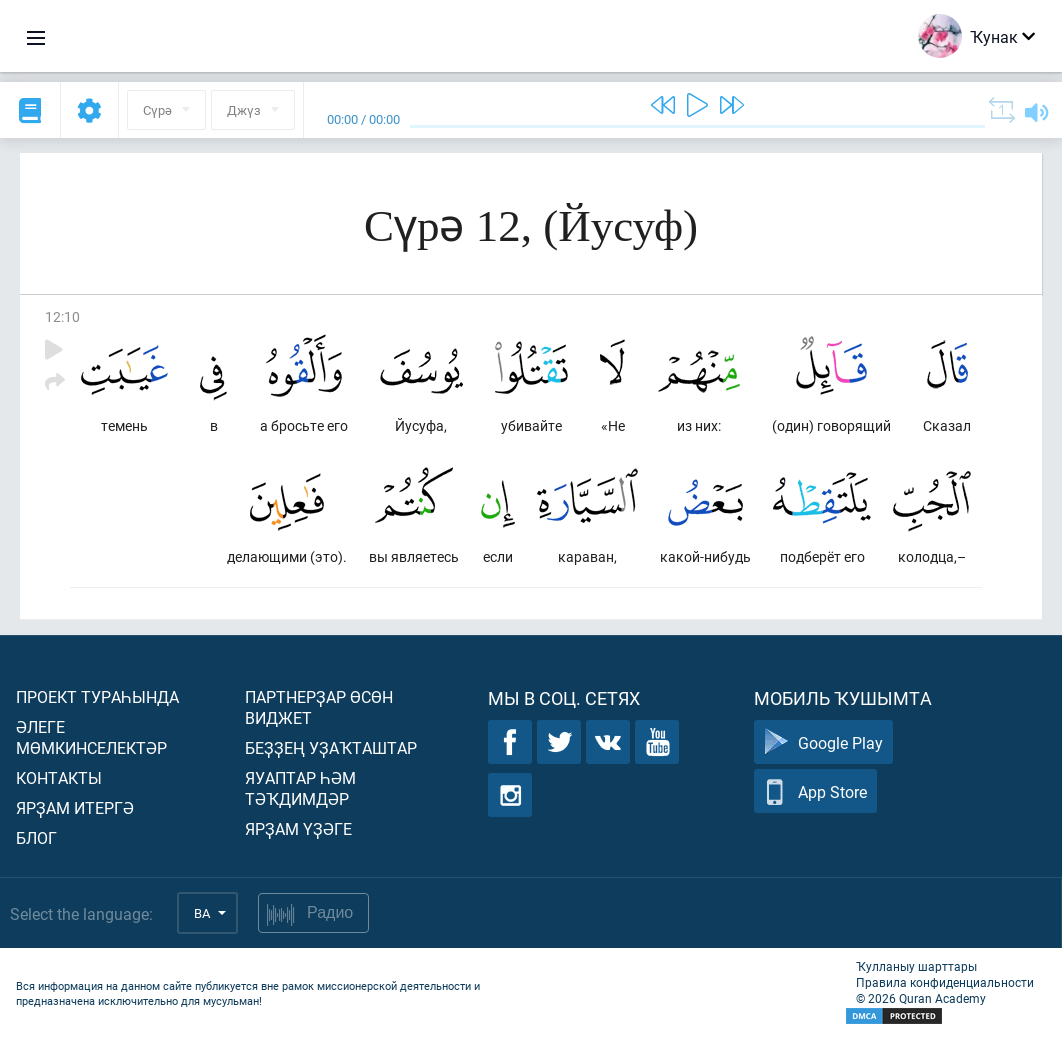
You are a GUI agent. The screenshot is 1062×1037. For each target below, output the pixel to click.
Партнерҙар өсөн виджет (319, 707)
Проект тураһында (97, 696)
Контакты (59, 777)
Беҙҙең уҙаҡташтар (331, 747)
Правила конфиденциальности (945, 982)
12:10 (62, 316)
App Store (815, 791)
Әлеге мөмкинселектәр (91, 737)
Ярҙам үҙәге (298, 828)
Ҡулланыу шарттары (916, 966)
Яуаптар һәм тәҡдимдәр (300, 788)
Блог (36, 837)
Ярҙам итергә (75, 807)
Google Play (823, 742)
